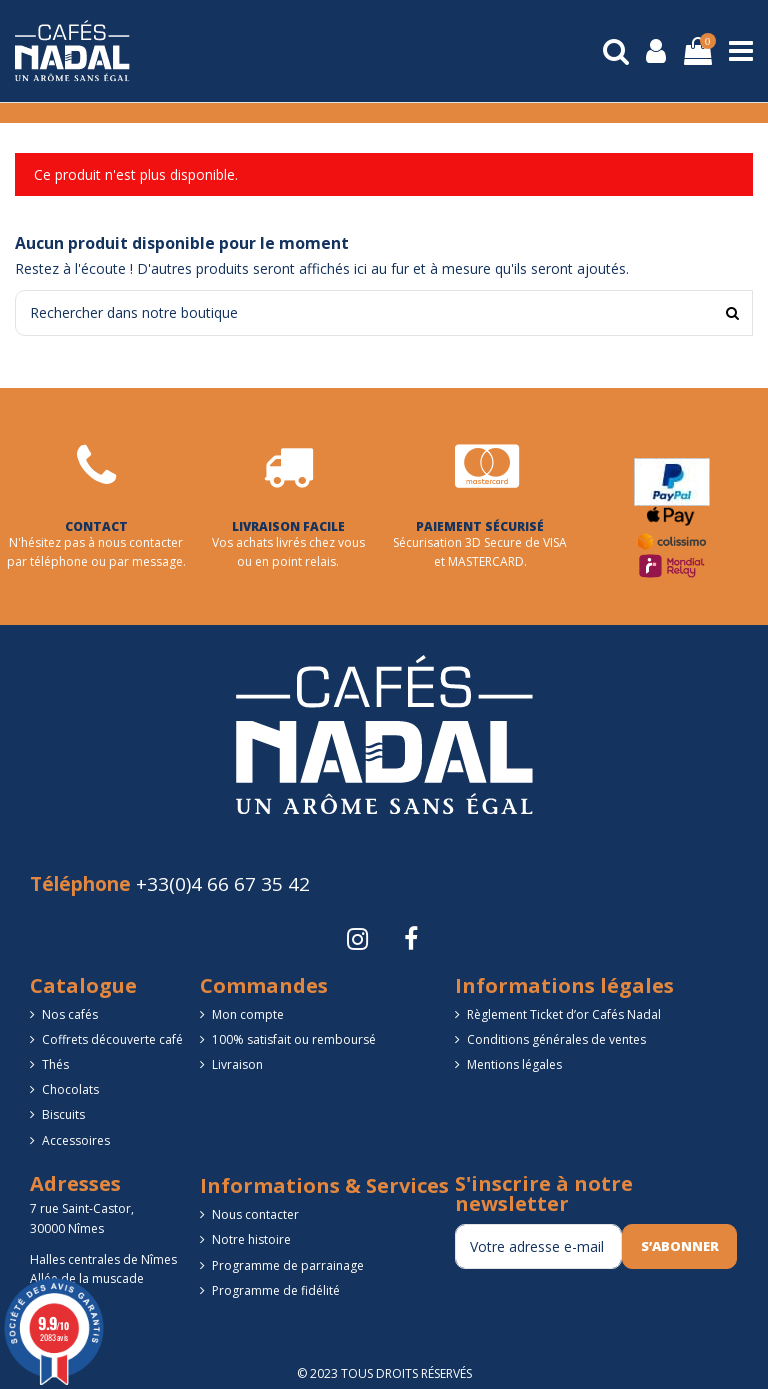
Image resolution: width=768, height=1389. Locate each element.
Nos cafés (70, 1014)
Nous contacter (255, 1214)
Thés (55, 1064)
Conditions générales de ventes (556, 1039)
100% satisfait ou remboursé (294, 1039)
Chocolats (70, 1089)
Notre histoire (251, 1239)
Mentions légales (514, 1064)
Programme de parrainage (288, 1265)
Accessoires (76, 1140)
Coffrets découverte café (112, 1039)
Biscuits (63, 1114)
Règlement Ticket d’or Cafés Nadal (564, 1014)
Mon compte (248, 1014)
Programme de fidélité (276, 1290)
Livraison (237, 1064)
